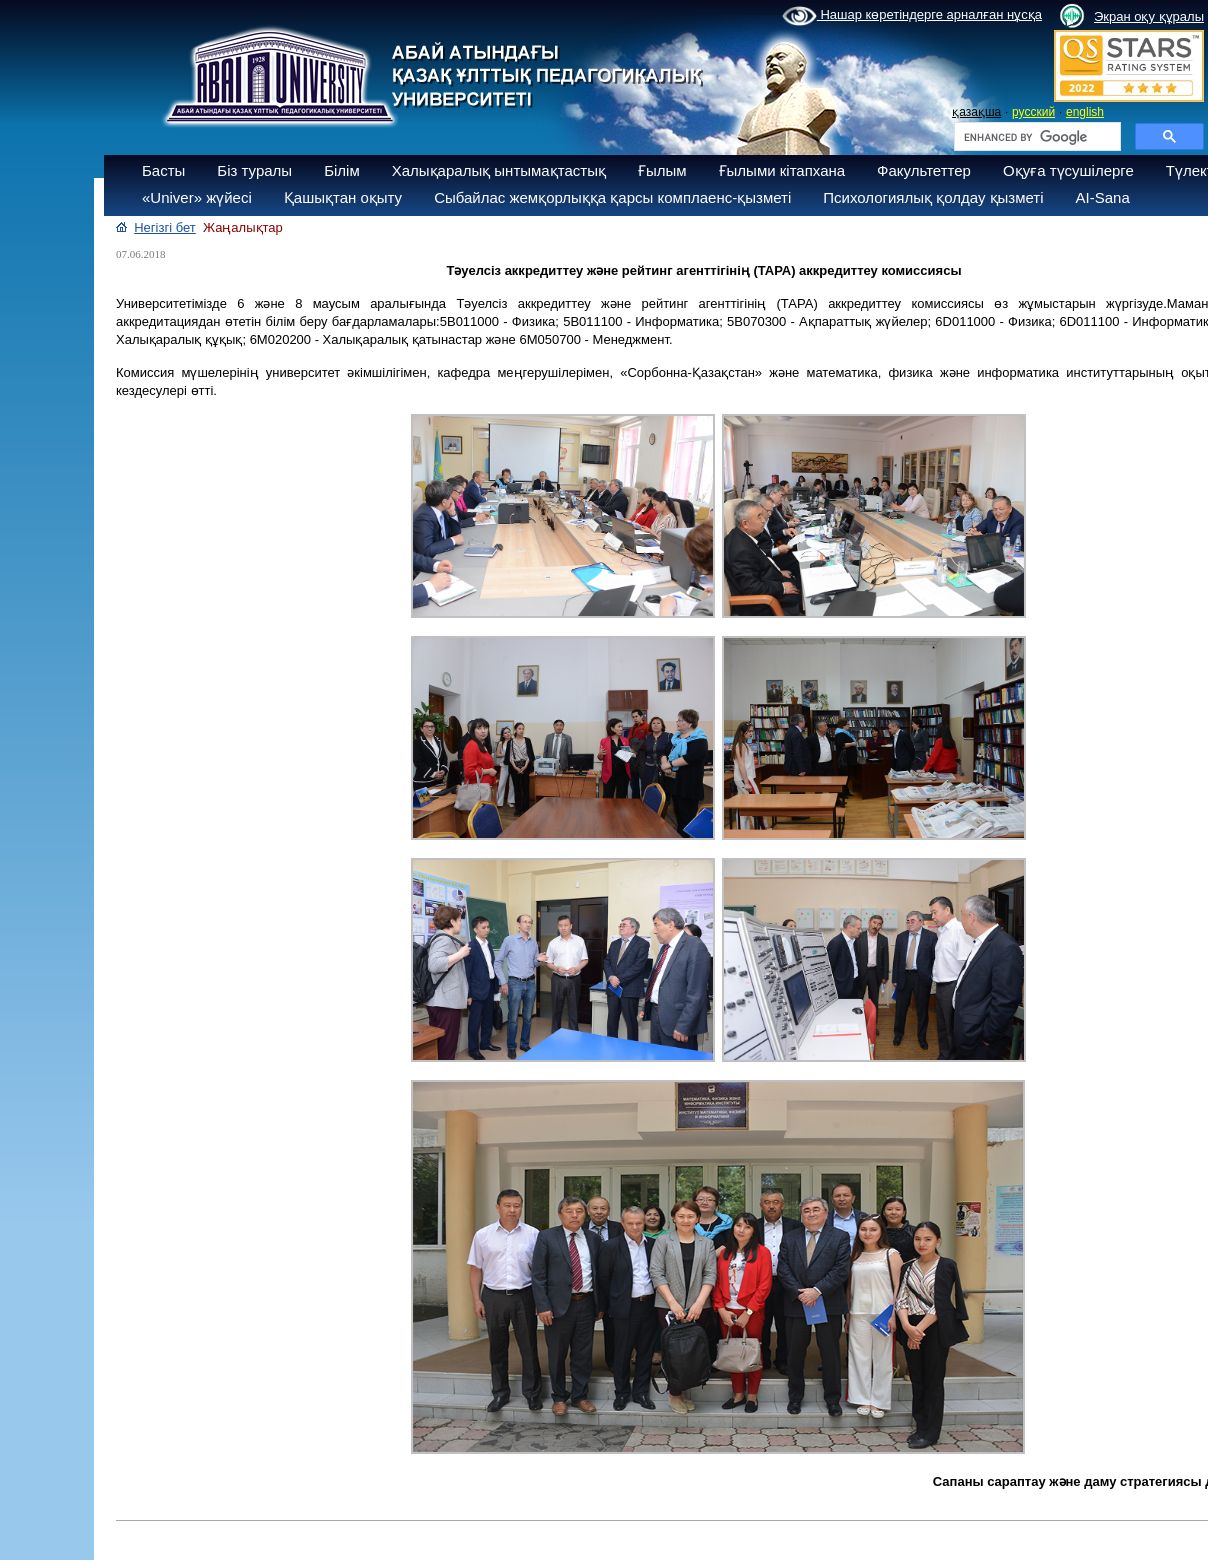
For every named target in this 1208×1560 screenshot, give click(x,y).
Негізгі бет (165, 227)
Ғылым (662, 170)
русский (1033, 112)
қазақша (976, 112)
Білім (342, 170)
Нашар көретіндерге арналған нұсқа (912, 16)
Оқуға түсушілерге (1068, 170)
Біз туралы (254, 170)
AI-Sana (1103, 197)
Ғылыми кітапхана (782, 170)
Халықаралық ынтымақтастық (499, 170)
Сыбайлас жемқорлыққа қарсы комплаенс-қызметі (612, 197)
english (1085, 112)
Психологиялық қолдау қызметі (933, 197)
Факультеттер (924, 170)
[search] (1035, 137)
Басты (163, 170)
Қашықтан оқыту (343, 197)
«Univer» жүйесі (197, 197)
